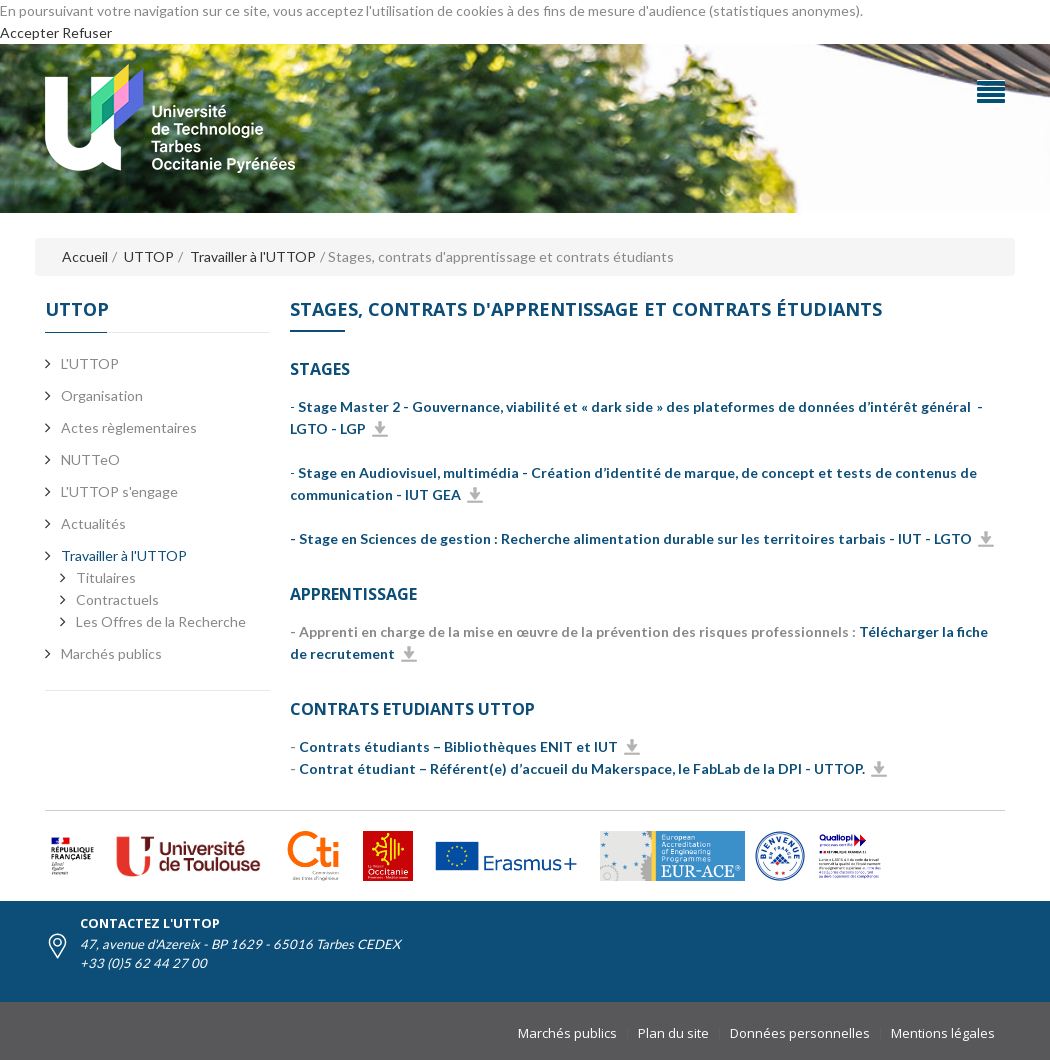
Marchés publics (567, 1033)
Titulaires (106, 577)
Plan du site (673, 1033)
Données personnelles (800, 1033)
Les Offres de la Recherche (161, 621)
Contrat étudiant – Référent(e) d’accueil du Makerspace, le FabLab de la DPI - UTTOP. (582, 768)
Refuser (87, 32)
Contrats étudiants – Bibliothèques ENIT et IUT (458, 746)
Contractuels (117, 599)
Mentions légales (943, 1033)
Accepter (29, 32)
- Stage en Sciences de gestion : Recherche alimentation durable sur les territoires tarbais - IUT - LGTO (631, 538)
